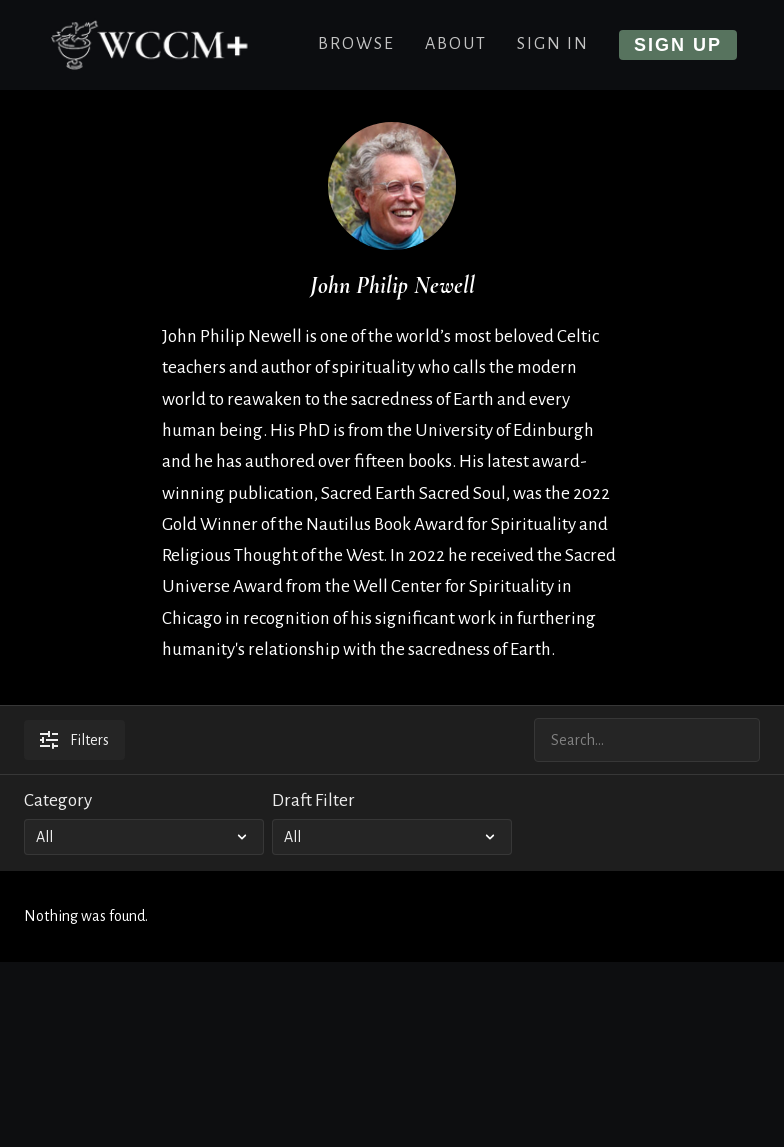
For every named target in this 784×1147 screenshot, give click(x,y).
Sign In (553, 44)
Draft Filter (313, 800)
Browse (356, 44)
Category (58, 800)
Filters (74, 740)
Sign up (678, 45)
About (456, 44)
